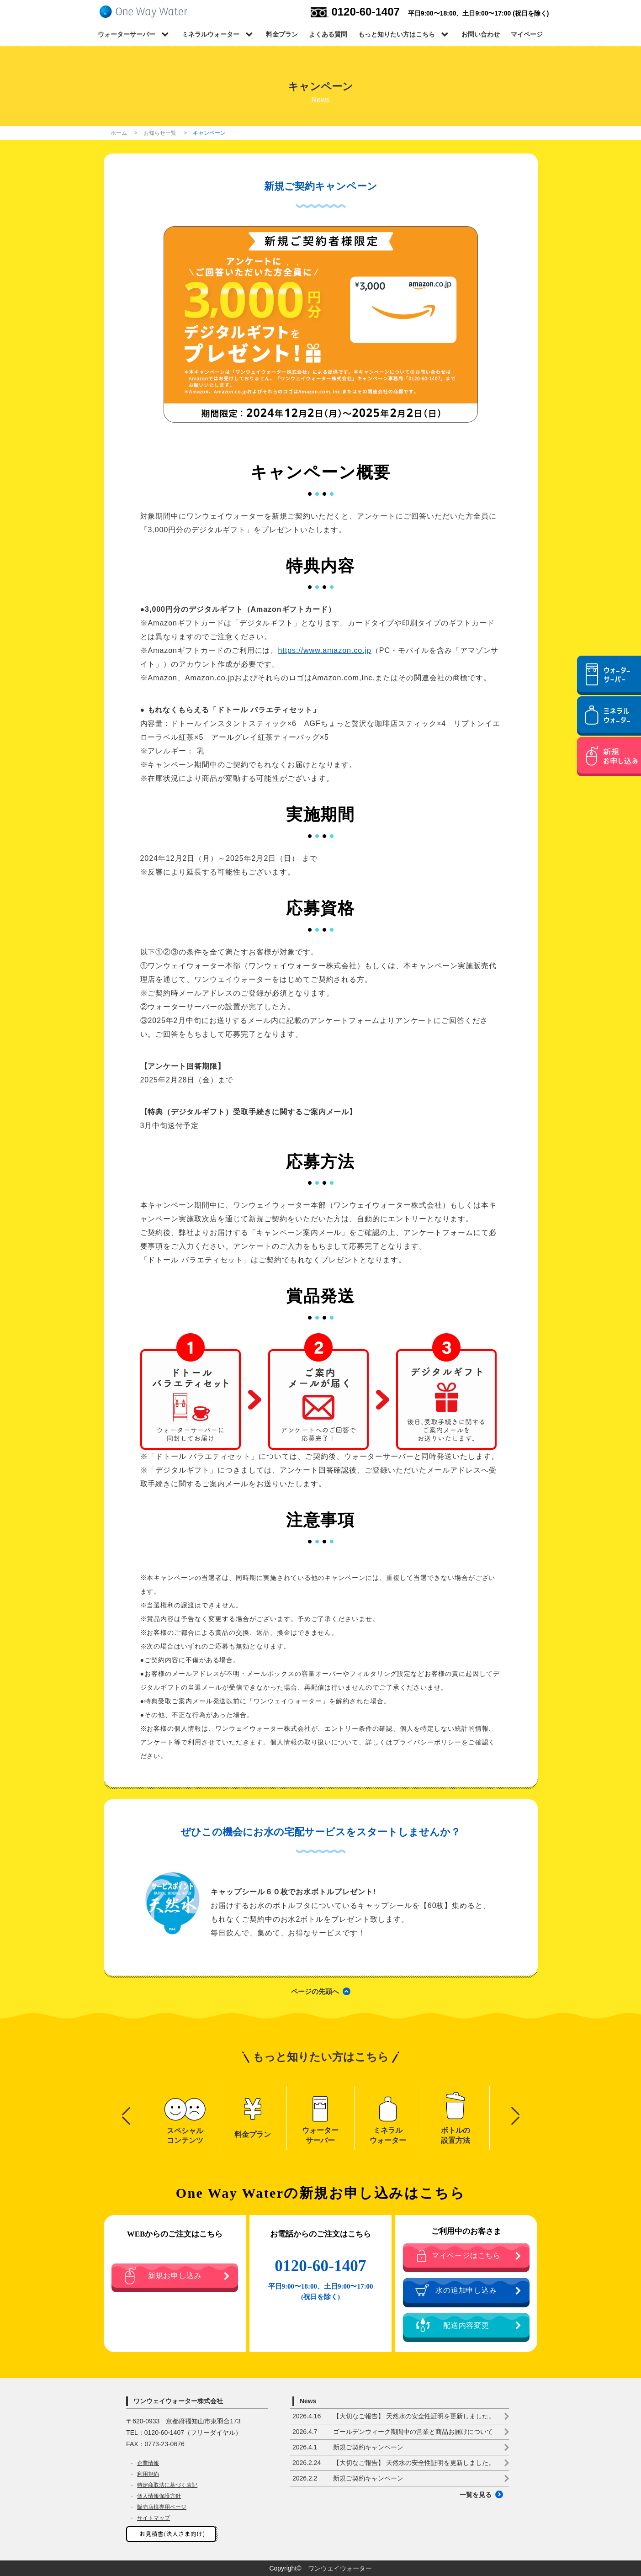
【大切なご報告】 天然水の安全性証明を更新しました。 (393, 2416)
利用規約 (148, 2474)
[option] (185, 2118)
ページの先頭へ (315, 1991)
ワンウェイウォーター (340, 2568)
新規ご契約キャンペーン (347, 2447)
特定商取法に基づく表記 (167, 2485)
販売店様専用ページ (161, 2507)
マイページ (527, 34)
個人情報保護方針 (159, 2496)
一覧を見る (476, 2494)
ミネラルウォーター (210, 34)
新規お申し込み (163, 2275)
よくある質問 (328, 34)
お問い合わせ (480, 34)
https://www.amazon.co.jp (324, 650)
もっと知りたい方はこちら (396, 34)
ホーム (119, 133)
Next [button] (515, 2111)
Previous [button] (126, 2111)
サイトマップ (153, 2518)
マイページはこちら (458, 2255)
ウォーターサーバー (126, 34)
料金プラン (282, 34)
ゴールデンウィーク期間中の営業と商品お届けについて (392, 2432)
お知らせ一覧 (159, 133)
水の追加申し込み (456, 2290)
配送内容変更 (452, 2325)
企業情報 (148, 2463)
